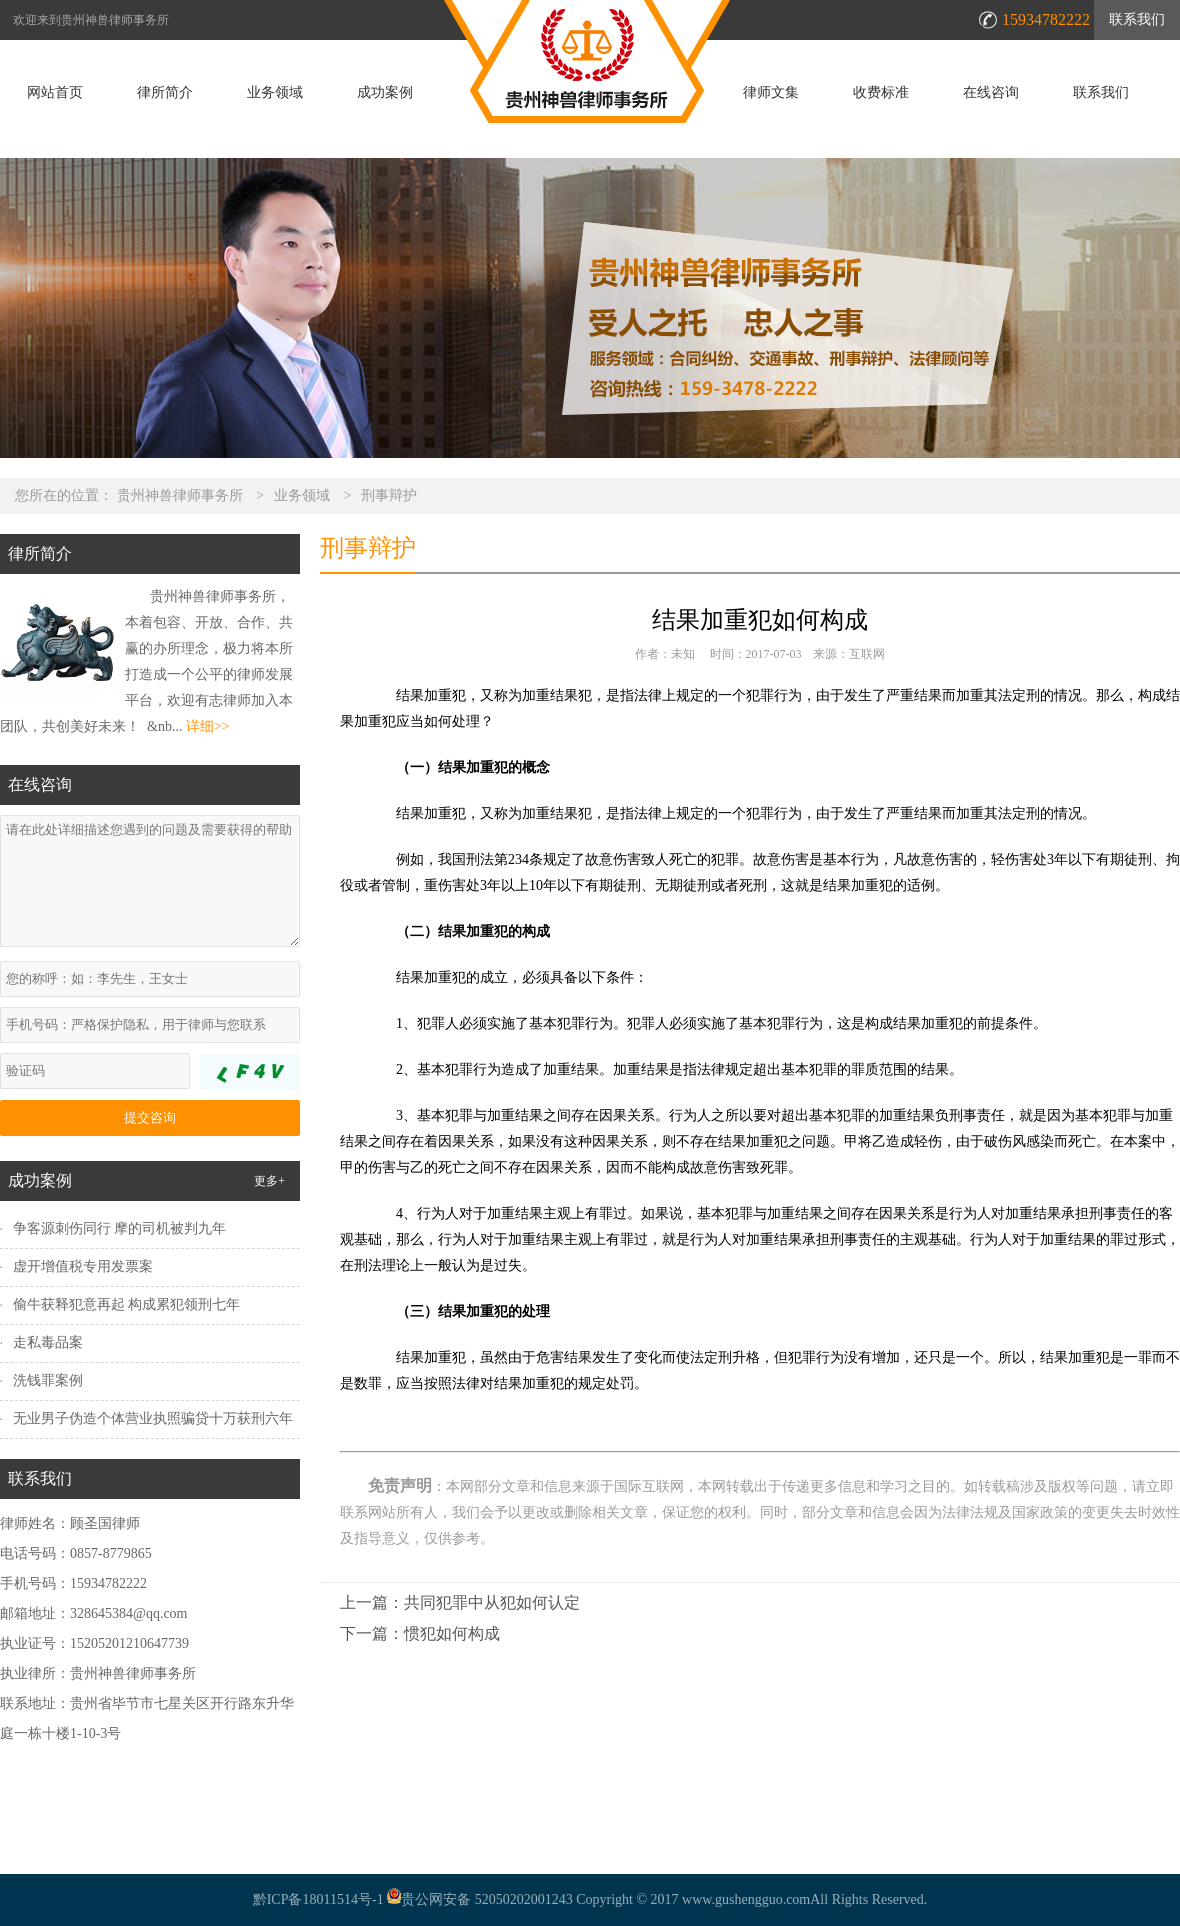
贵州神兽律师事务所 (180, 495)
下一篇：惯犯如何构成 (420, 1633)
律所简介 (165, 93)
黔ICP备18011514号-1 (318, 1899)
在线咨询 (991, 93)
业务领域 (275, 93)
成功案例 (385, 93)
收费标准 (881, 93)
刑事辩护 (389, 495)
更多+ (269, 1181)
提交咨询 (150, 1117)
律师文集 (771, 93)
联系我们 (1137, 19)
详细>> (208, 726)
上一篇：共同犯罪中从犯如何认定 (460, 1602)
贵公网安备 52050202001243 (478, 1899)
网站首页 (55, 93)
